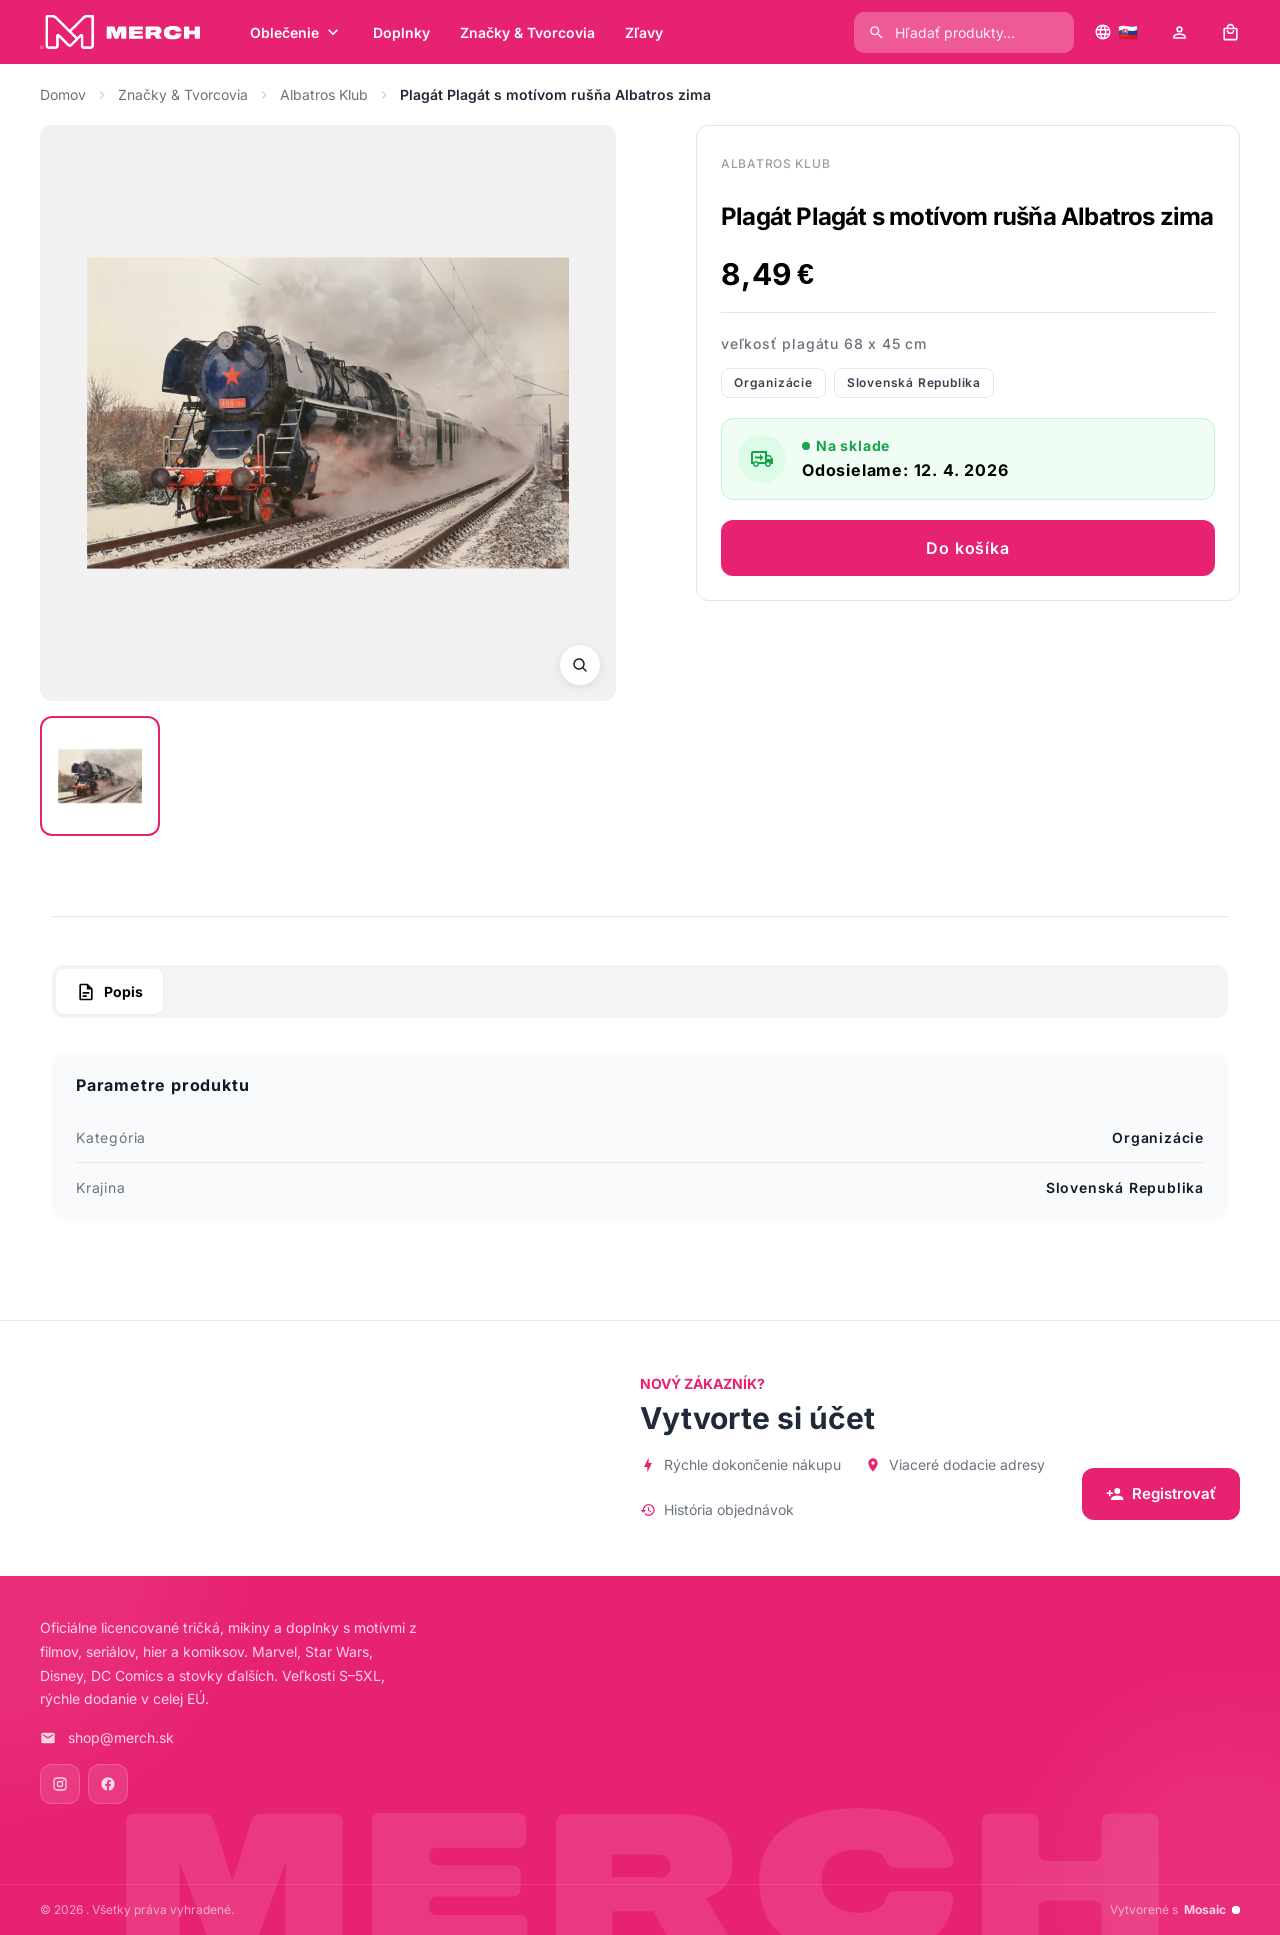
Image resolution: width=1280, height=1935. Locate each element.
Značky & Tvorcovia (183, 94)
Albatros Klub (324, 94)
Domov (63, 94)
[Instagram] (60, 1784)
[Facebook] (108, 1784)
